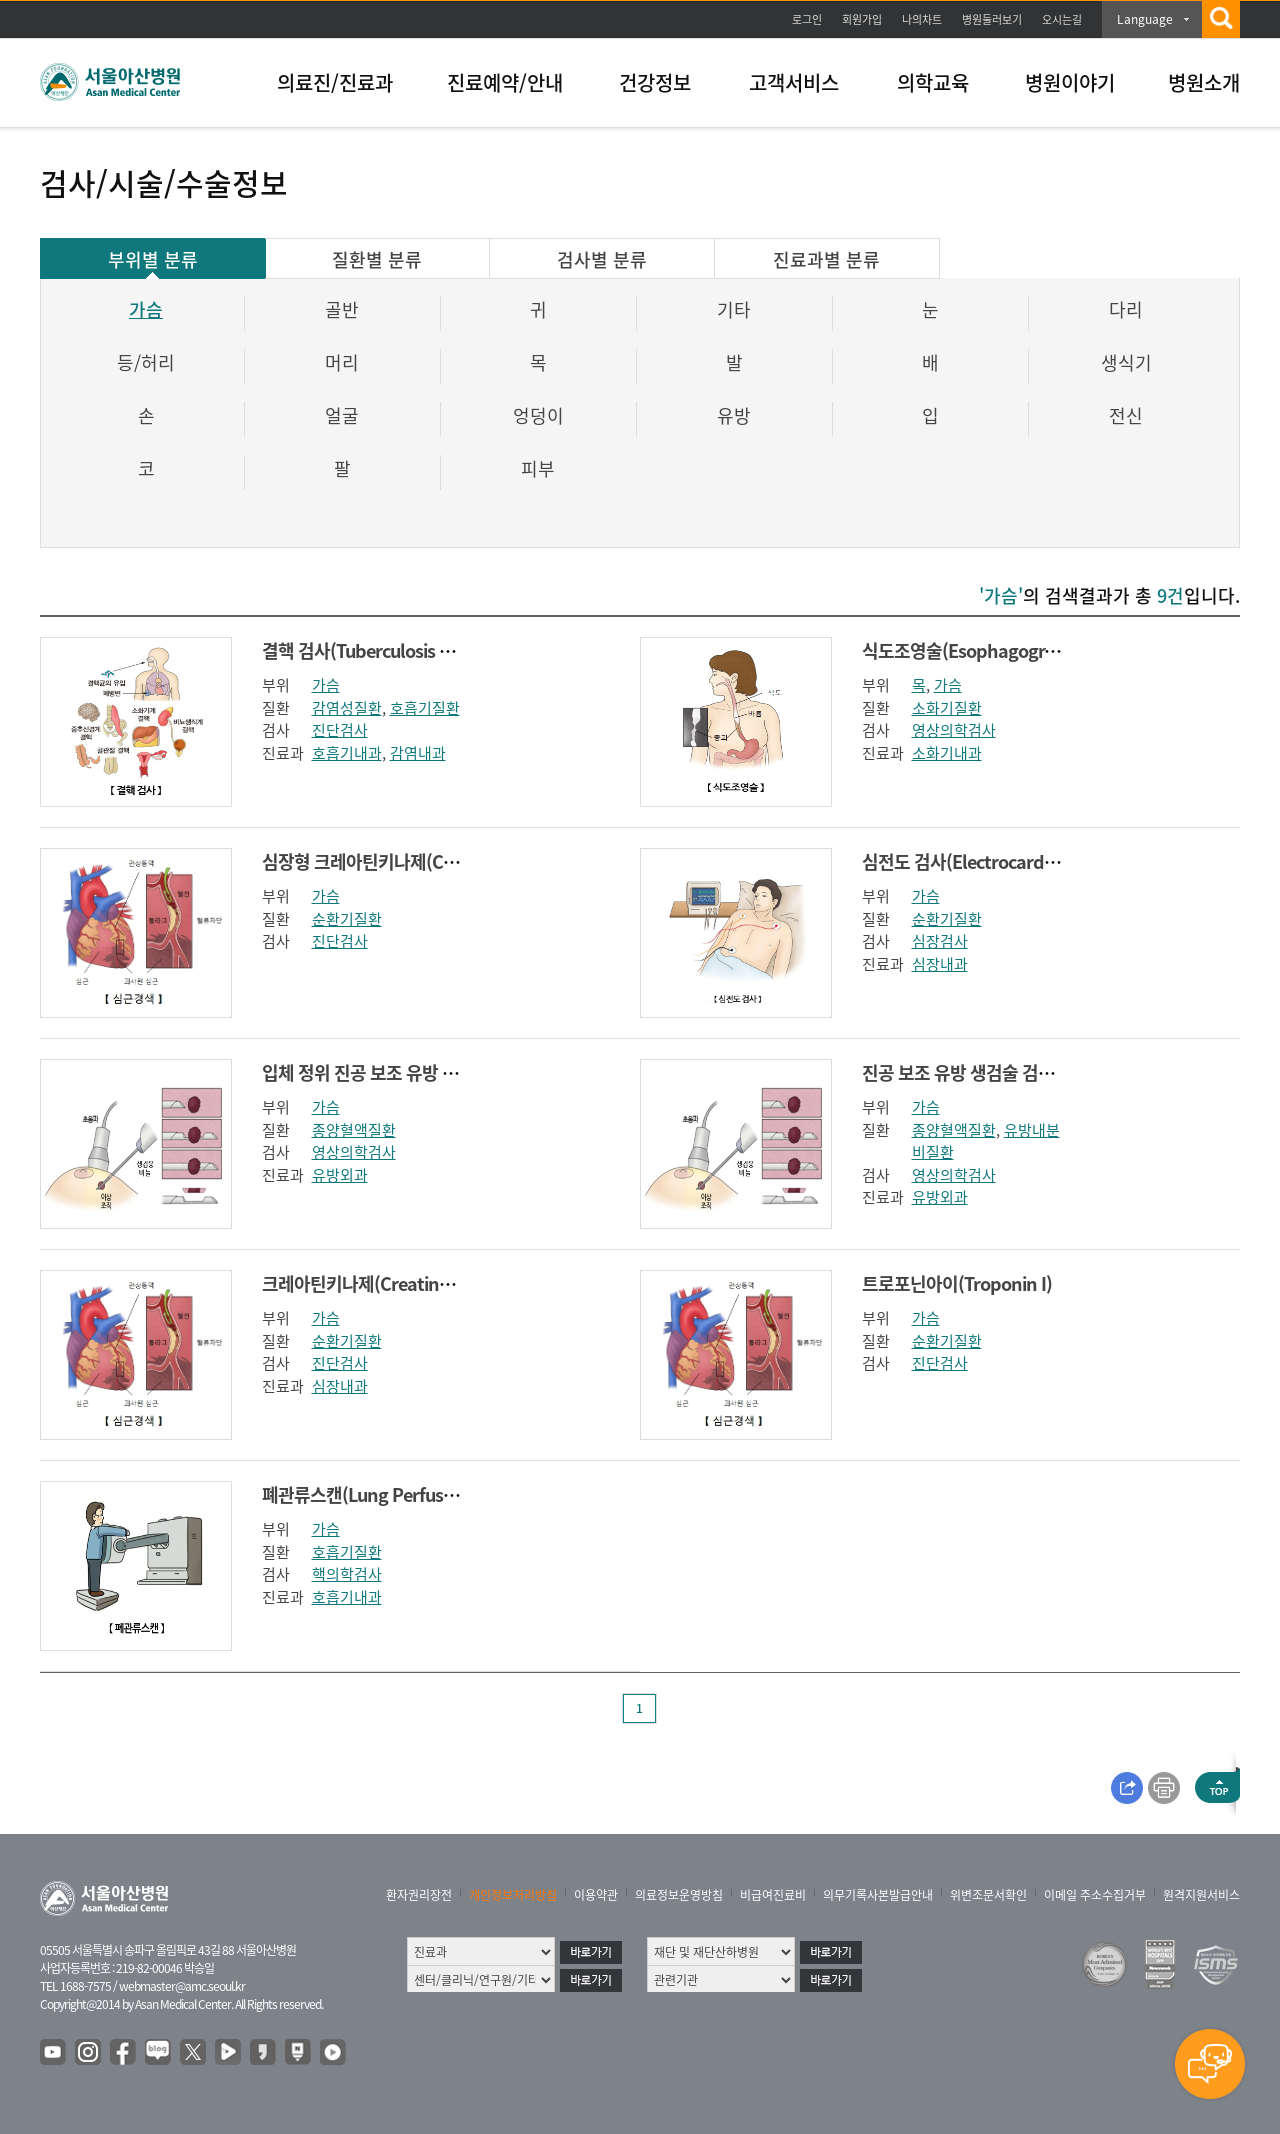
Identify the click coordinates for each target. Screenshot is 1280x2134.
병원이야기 (1070, 82)
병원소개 (1204, 82)
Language (1145, 19)
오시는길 (1062, 19)
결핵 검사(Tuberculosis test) (369, 650)
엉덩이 (538, 415)
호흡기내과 (347, 753)
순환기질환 (347, 919)
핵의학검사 (347, 1574)
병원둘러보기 (992, 19)
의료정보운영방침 (679, 1895)
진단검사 (340, 730)
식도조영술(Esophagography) (976, 650)
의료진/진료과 (335, 82)
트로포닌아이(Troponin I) (957, 1283)
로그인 (807, 19)
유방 (734, 415)
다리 (1126, 309)
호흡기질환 (425, 708)
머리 (342, 362)
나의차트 (922, 19)
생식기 (1126, 362)
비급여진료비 (773, 1895)
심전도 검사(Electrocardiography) (991, 861)
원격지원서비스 (1201, 1895)
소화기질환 (947, 708)
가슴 (146, 309)
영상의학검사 (954, 730)
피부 (538, 468)
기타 (734, 309)
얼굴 (342, 415)
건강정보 (655, 82)
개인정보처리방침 (513, 1895)
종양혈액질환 (354, 1130)
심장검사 (940, 941)
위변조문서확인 (988, 1895)
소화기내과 (947, 753)
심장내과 (940, 964)
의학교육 (933, 82)
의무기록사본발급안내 (878, 1895)
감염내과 (418, 753)
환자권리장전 (419, 1895)
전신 (1126, 415)
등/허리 (146, 362)
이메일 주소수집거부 (1095, 1895)
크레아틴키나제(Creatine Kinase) (386, 1283)
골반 (342, 309)
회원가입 (862, 19)
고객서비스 (794, 82)
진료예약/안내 (505, 82)
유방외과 (340, 1175)
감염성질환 (347, 708)
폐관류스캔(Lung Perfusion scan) (388, 1494)
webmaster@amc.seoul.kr (182, 1986)
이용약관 (596, 1895)
